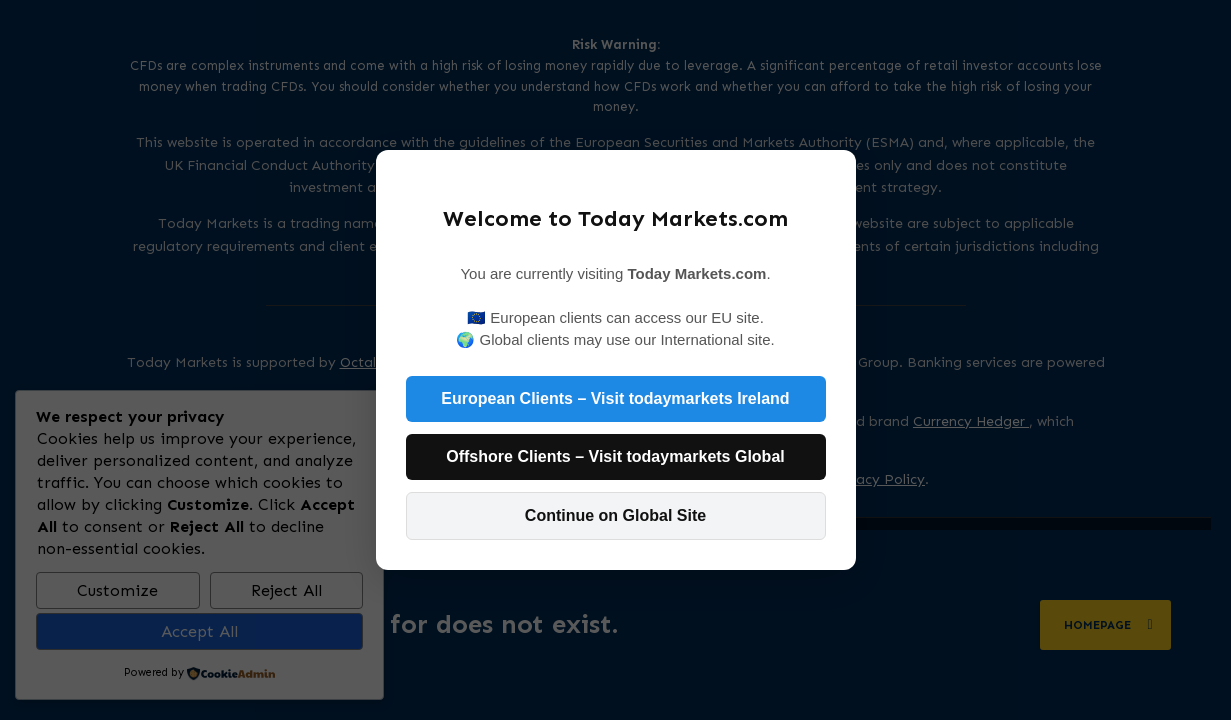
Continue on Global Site (615, 515)
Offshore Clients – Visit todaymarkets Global (615, 456)
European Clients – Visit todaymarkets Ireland (615, 398)
